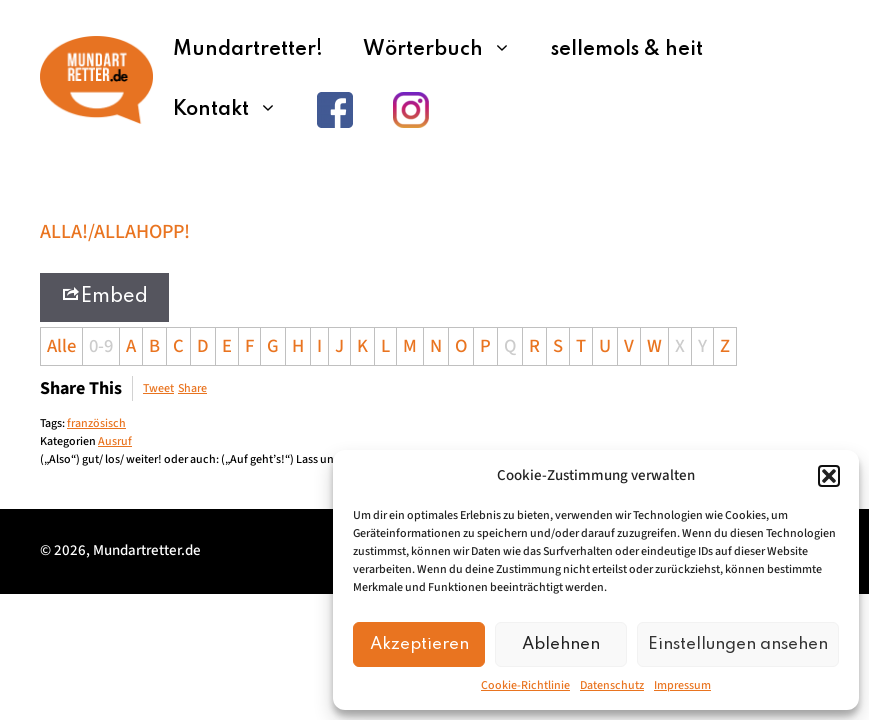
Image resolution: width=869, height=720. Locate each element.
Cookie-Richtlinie (525, 685)
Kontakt (235, 110)
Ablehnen (561, 644)
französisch (96, 423)
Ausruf (115, 441)
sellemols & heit (627, 50)
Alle (61, 346)
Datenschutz (612, 685)
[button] (829, 476)
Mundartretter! (248, 50)
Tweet (158, 388)
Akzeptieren (419, 644)
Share (192, 388)
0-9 (101, 346)
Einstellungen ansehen (738, 644)
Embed (104, 295)
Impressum (682, 685)
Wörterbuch (447, 50)
